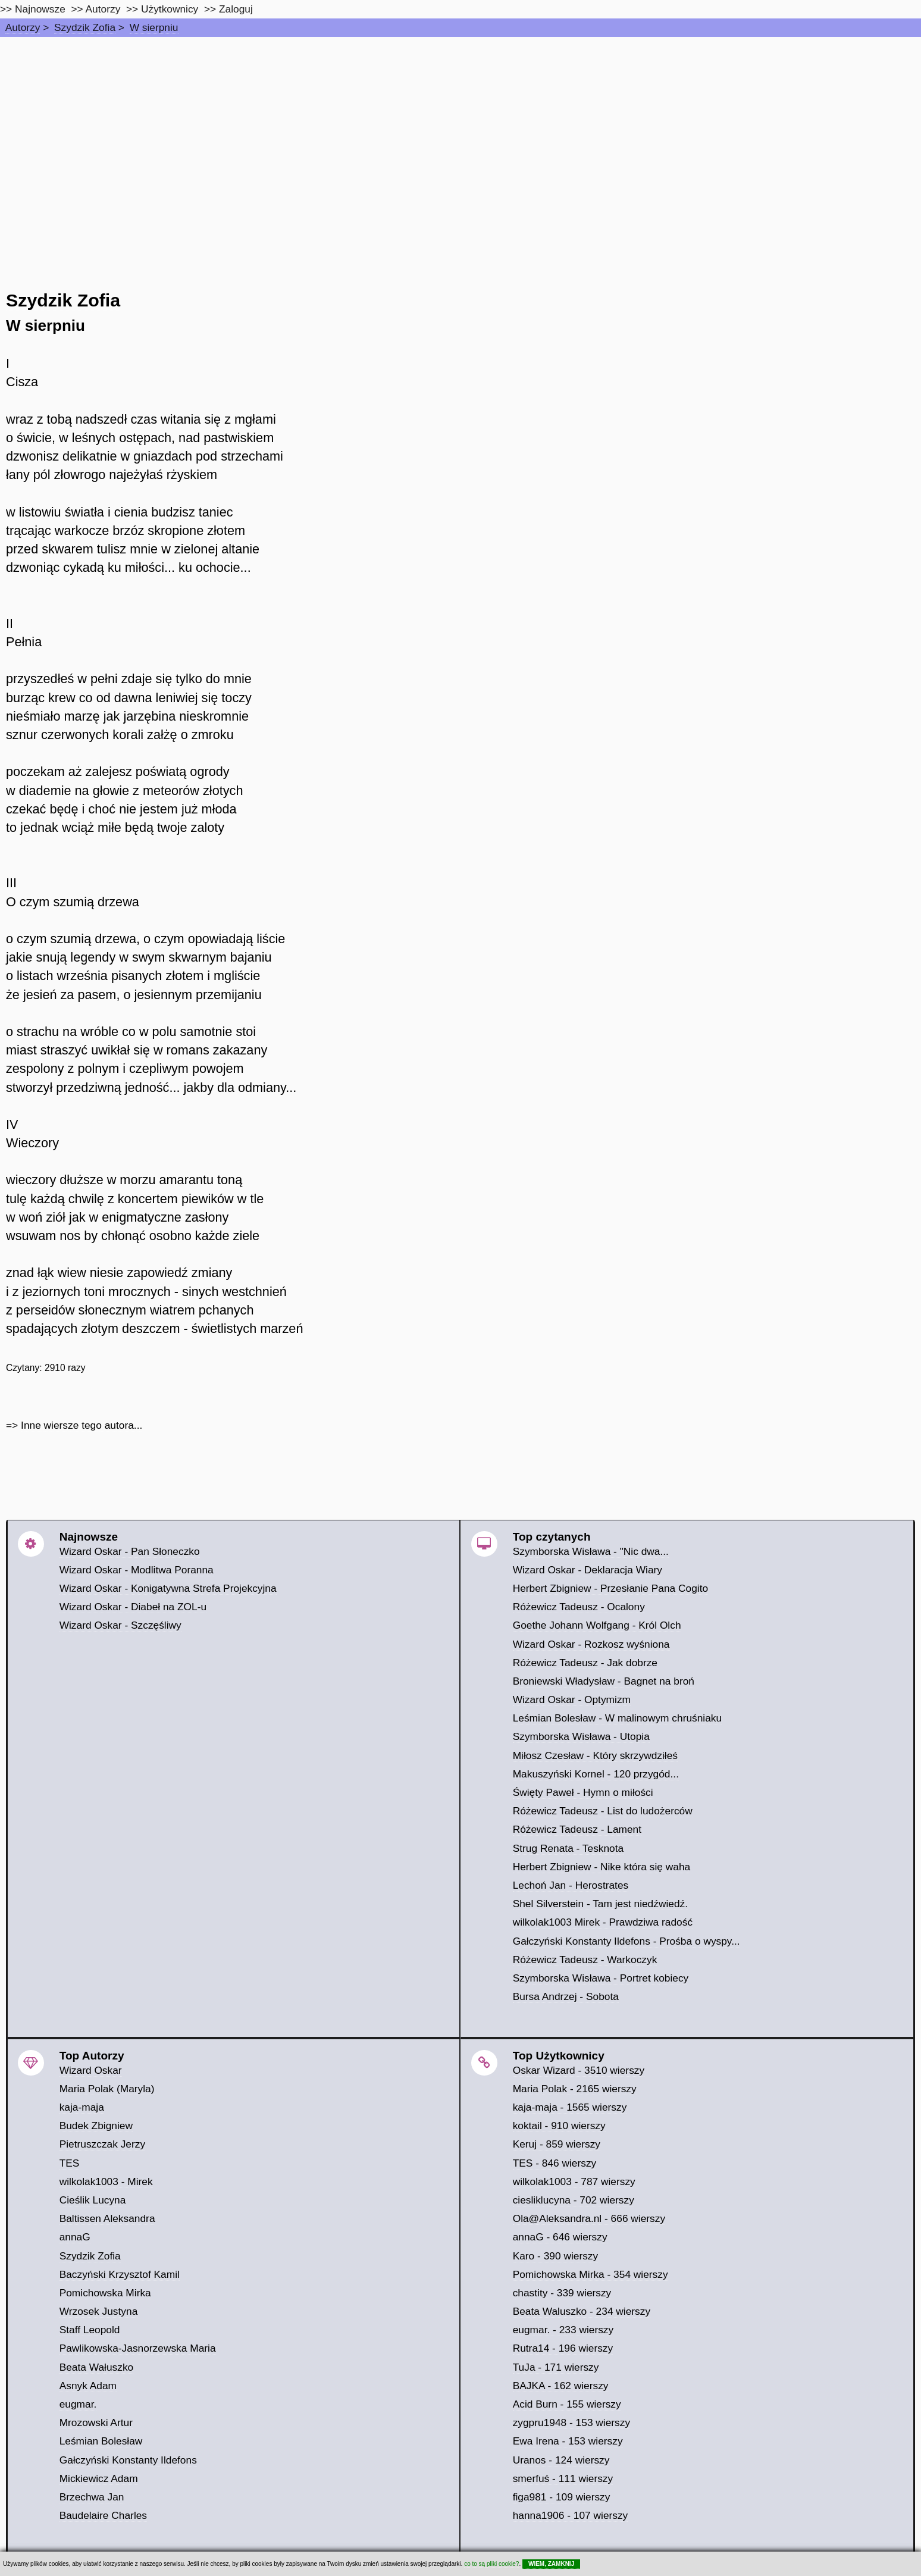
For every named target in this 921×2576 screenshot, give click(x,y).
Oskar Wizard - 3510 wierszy (578, 2070)
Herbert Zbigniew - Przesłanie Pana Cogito (610, 1588)
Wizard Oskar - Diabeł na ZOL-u (132, 1607)
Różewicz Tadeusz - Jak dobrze (585, 1663)
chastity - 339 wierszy (562, 2293)
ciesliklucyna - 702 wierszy (573, 2200)
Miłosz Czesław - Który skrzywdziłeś (595, 1755)
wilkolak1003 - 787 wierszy (574, 2181)
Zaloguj (236, 9)
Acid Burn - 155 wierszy (567, 2404)
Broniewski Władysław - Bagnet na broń (603, 1681)
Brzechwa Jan (91, 2497)
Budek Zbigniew (96, 2125)
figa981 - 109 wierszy (561, 2497)
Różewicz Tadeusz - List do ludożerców (603, 1811)
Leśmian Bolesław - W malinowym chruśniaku (617, 1718)
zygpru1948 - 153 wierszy (571, 2422)
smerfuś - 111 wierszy (563, 2478)
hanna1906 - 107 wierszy (570, 2515)
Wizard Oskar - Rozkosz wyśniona (591, 1644)
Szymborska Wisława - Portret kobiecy (601, 1978)
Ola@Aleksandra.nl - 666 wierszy (589, 2218)
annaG (74, 2237)
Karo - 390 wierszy (556, 2256)
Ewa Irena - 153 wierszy (568, 2441)
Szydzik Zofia (84, 27)
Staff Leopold (89, 2330)
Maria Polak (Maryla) (107, 2089)
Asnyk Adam (88, 2386)
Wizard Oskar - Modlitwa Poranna (136, 1570)
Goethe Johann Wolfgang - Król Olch (597, 1625)
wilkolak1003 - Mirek (106, 2181)
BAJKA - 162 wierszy (561, 2386)
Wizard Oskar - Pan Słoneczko (129, 1551)
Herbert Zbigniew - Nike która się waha (602, 1867)
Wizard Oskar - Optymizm (572, 1699)
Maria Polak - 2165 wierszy (575, 2089)
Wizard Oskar (90, 2070)
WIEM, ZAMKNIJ (551, 2564)
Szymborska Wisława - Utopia (581, 1736)
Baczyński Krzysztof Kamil (119, 2274)
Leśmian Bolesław (101, 2441)
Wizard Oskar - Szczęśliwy (120, 1625)
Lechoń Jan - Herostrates (571, 1885)
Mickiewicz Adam (98, 2478)
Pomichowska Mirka (105, 2293)
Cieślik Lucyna (92, 2200)
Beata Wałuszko (96, 2367)
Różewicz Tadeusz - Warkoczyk (585, 1959)
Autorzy (22, 27)
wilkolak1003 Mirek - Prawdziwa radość (603, 1922)
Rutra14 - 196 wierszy (563, 2348)
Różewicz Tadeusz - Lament (577, 1829)
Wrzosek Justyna (98, 2311)
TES (69, 2163)
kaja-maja (81, 2107)
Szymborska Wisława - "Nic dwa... (591, 1551)
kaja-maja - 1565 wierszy (570, 2107)
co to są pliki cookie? (491, 2564)
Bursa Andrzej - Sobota (566, 1996)
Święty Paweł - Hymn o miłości (583, 1792)
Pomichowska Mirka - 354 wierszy (590, 2274)
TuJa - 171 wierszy (556, 2367)
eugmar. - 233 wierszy (563, 2330)
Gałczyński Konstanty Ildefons (128, 2460)
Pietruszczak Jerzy (102, 2144)
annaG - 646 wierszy (560, 2237)
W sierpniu (154, 27)
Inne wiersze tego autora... (81, 1425)
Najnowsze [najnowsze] (40, 9)
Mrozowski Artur (96, 2422)
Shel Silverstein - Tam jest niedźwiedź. (600, 1904)
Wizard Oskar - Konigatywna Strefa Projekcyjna (168, 1588)
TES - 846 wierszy (555, 2163)
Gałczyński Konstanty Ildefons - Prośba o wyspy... (626, 1941)
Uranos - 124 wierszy (561, 2460)
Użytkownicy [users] (169, 9)
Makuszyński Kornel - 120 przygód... (596, 1774)
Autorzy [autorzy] (103, 9)
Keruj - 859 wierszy (556, 2144)
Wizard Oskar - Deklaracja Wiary (587, 1570)
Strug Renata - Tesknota (568, 1848)
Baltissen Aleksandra (107, 2218)
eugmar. (78, 2404)
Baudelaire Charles (103, 2515)
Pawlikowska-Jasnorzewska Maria (137, 2348)
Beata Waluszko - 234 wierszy (581, 2311)
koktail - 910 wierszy (559, 2125)
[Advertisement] (460, 126)
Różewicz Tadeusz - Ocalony (579, 1607)
